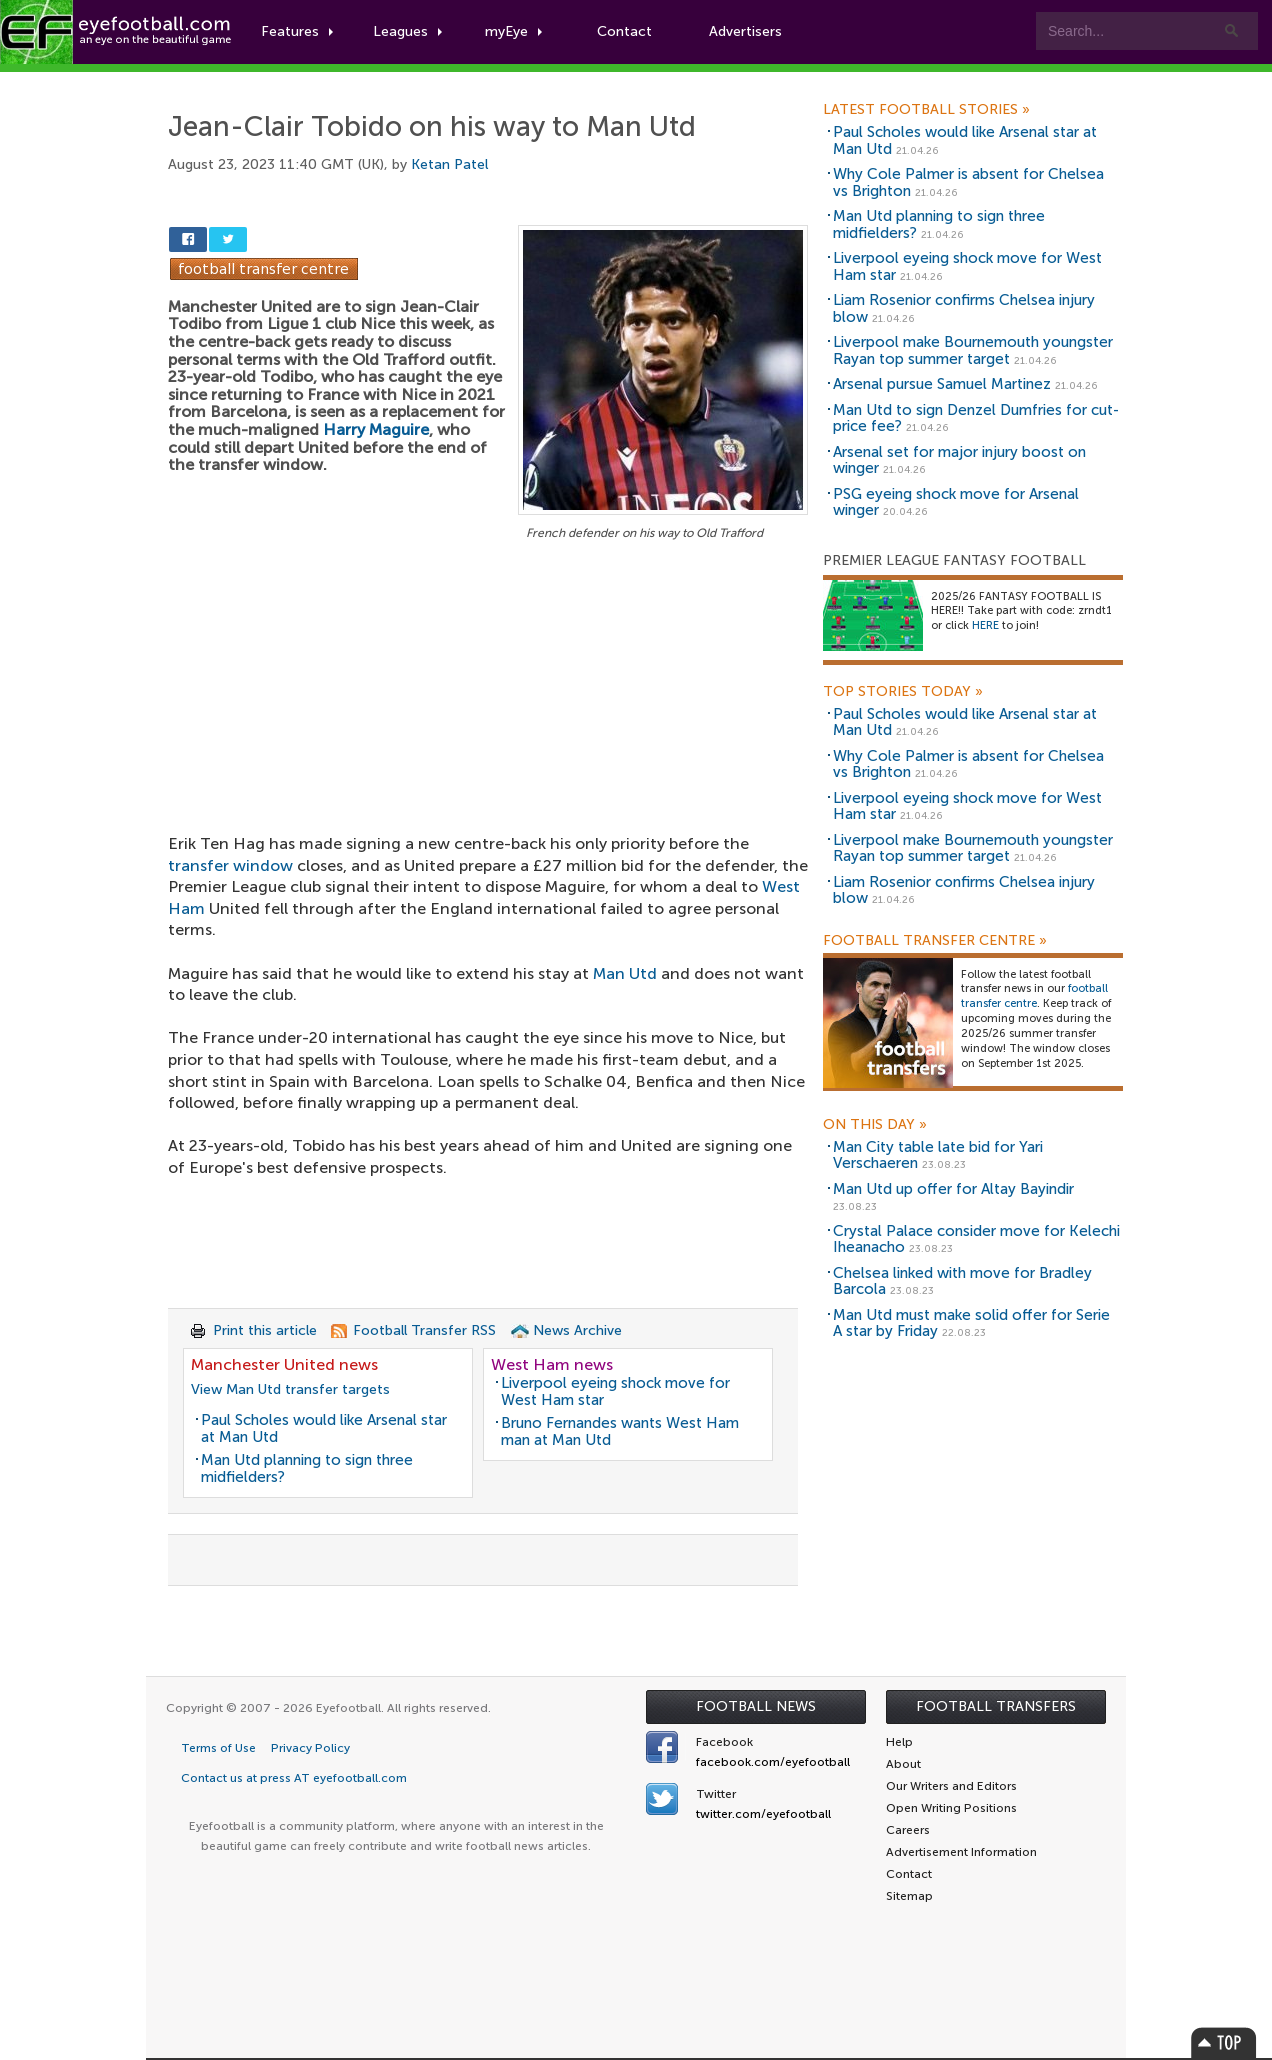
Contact (624, 31)
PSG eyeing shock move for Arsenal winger (956, 502)
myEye (513, 31)
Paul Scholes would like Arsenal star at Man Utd (324, 1428)
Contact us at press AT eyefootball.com (294, 1778)
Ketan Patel (449, 164)
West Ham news (552, 1364)
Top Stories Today (903, 692)
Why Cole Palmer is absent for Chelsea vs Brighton (968, 182)
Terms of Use (218, 1748)
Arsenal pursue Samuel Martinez (942, 384)
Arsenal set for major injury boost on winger (959, 460)
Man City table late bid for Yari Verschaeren (938, 1155)
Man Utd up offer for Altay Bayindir (953, 1189)
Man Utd (625, 973)
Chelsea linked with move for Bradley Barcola (962, 1281)
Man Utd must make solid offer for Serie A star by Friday (971, 1323)
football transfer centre (1034, 996)
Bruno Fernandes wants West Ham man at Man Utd (620, 1431)
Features (297, 31)
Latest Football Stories (926, 110)
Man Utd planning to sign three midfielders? (307, 1468)
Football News (756, 1706)
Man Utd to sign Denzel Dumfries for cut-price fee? (976, 418)
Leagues (407, 31)
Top (1224, 2042)
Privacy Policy (310, 1748)
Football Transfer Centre (935, 941)
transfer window (230, 865)
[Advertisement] (488, 693)
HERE (985, 625)
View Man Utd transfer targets (290, 1389)
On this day (875, 1125)
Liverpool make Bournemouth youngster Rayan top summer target (973, 350)
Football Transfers (996, 1706)
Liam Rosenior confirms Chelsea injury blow (964, 308)
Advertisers (745, 31)
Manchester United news (284, 1364)
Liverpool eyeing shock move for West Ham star (615, 1391)
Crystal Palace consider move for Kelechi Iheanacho (976, 1239)
